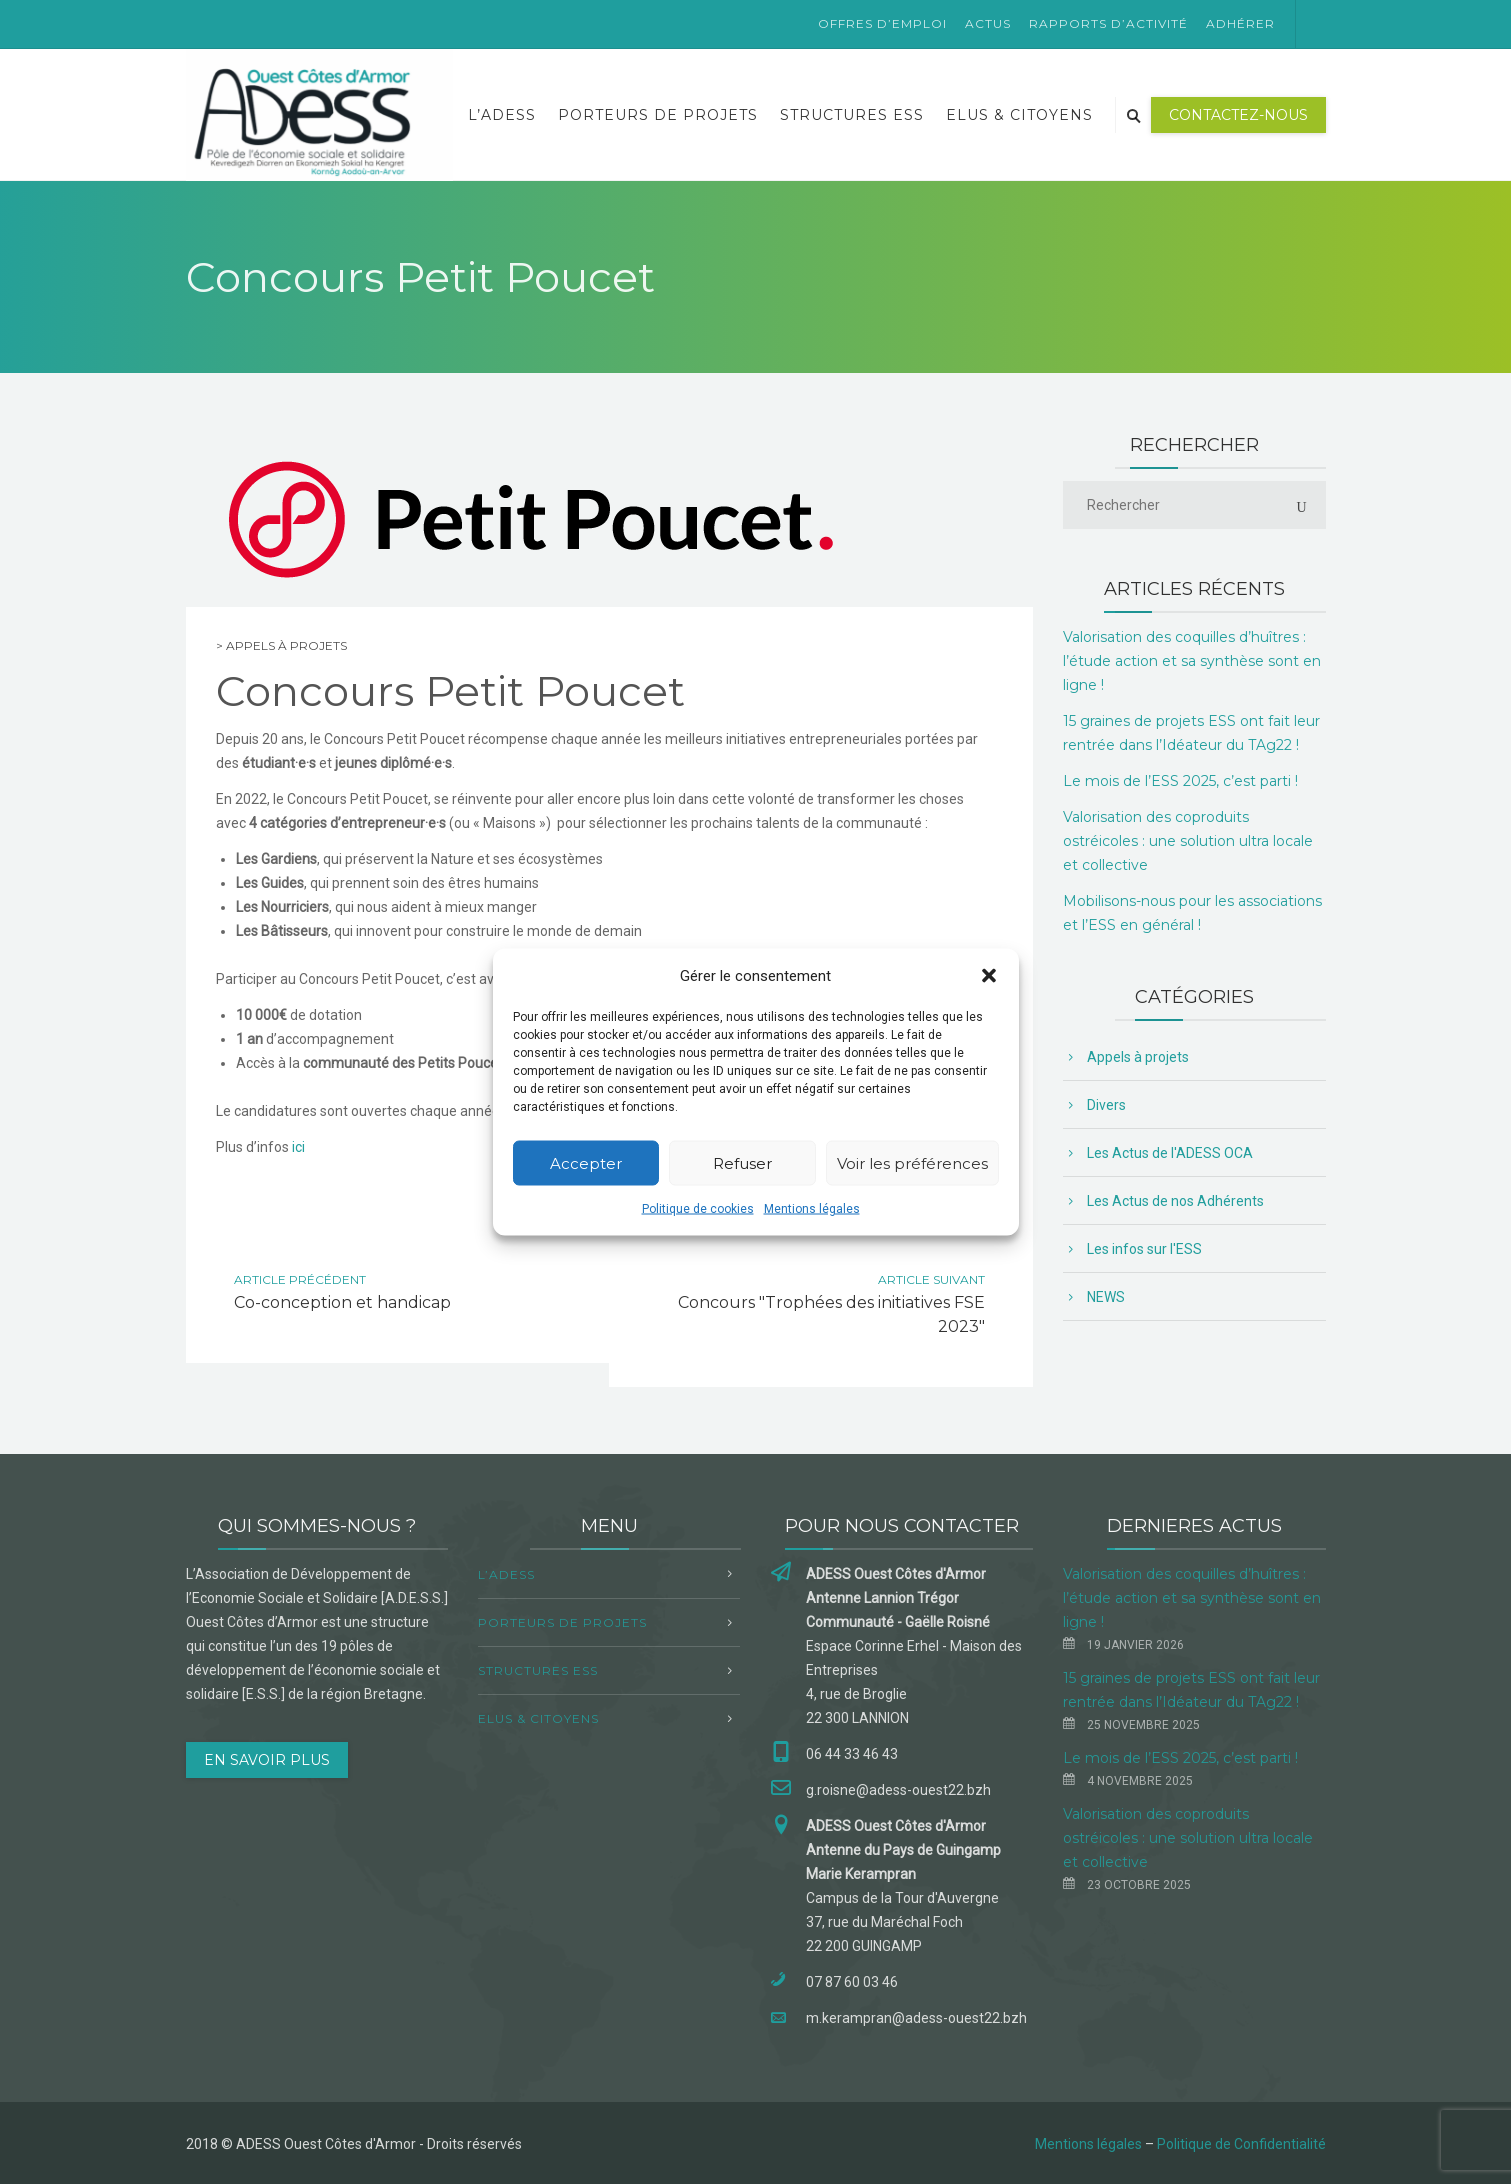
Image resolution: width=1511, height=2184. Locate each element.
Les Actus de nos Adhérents (1175, 1201)
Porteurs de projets (658, 115)
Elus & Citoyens (1019, 115)
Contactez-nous (1238, 115)
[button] (989, 976)
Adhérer (1240, 23)
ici (298, 1147)
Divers (1106, 1105)
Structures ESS (852, 115)
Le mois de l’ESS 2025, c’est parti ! (1180, 781)
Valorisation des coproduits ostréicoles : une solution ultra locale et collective (1188, 841)
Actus (988, 23)
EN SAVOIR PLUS (267, 1760)
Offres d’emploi (882, 23)
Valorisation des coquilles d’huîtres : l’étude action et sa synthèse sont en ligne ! (1192, 661)
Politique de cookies (698, 1209)
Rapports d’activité (1108, 23)
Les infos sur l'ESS (1144, 1249)
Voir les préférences (912, 1162)
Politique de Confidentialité (1241, 2144)
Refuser (742, 1162)
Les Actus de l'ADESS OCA (1170, 1153)
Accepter (586, 1162)
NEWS (1106, 1297)
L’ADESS (502, 115)
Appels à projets (286, 645)
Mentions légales (812, 1209)
